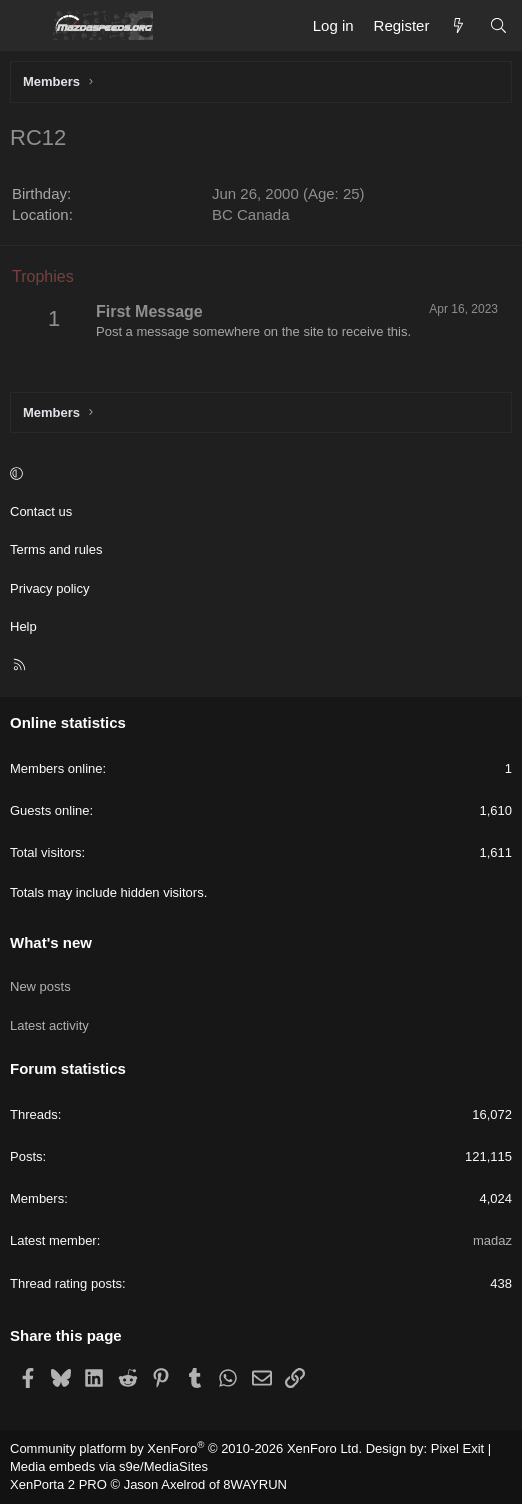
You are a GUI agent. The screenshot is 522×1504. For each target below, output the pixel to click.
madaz (492, 1240)
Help (23, 626)
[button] (258, 474)
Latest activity (49, 1025)
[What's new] (458, 25)
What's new (51, 942)
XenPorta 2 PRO (58, 1484)
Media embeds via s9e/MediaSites (109, 1466)
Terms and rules (56, 549)
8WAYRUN (255, 1484)
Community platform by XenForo (186, 1448)
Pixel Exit (457, 1448)
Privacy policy (49, 588)
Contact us (41, 511)
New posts (40, 986)
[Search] (498, 25)
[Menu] (26, 26)
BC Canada (251, 214)
